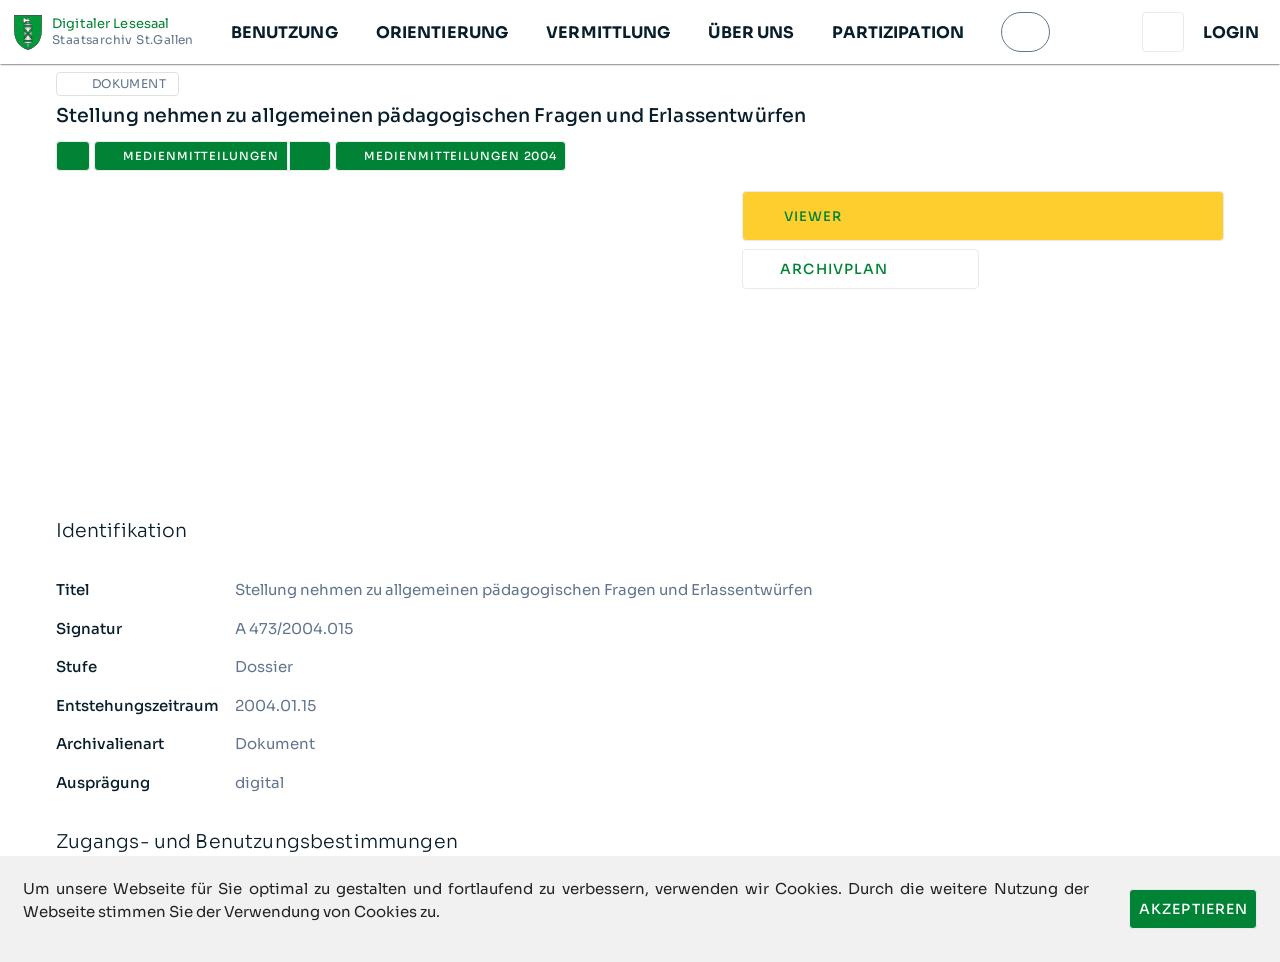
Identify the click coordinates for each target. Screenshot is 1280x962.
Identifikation (640, 531)
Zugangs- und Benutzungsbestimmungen (640, 842)
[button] (283, 32)
